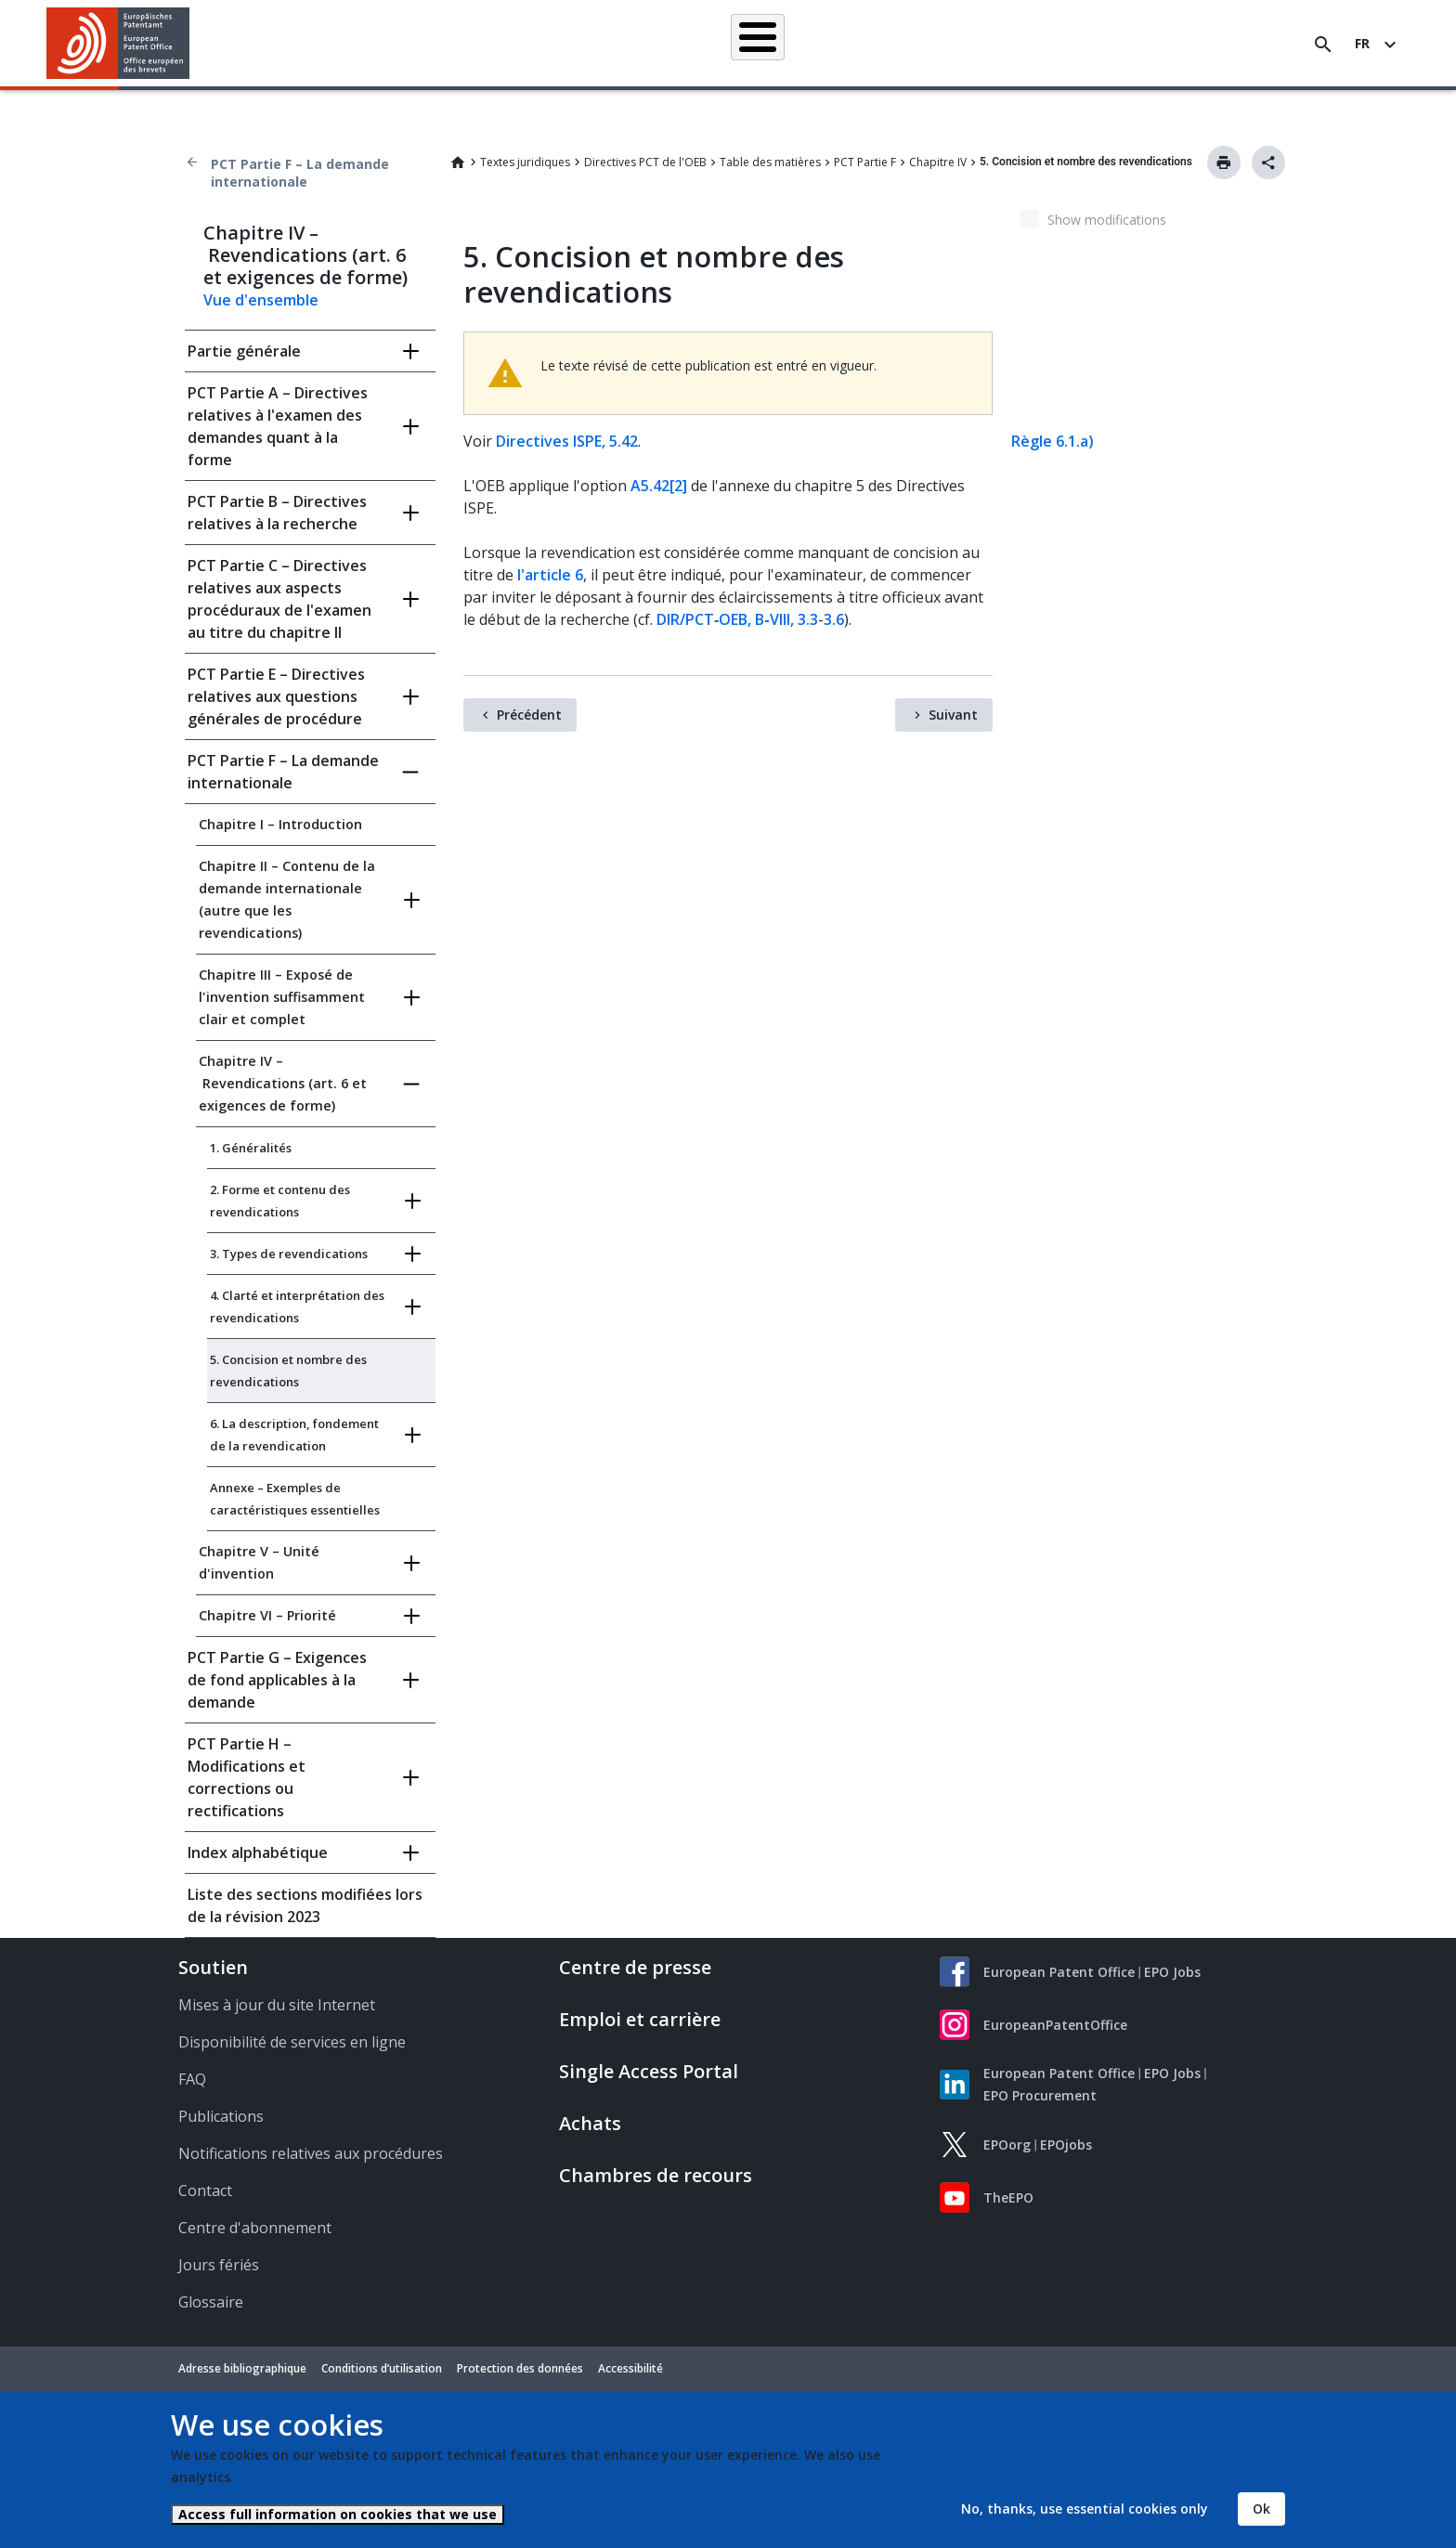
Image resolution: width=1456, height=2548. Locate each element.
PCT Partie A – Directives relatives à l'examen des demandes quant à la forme (278, 426)
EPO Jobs (1172, 1972)
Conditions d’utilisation (381, 2368)
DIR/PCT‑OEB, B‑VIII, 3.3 (737, 619)
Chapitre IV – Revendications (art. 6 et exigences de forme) (283, 1083)
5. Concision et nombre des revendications (288, 1370)
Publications (221, 2116)
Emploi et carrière (640, 2019)
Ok (1261, 2508)
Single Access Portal (648, 2071)
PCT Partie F (865, 162)
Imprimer (1224, 162)
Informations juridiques (753, 43)
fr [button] (1362, 43)
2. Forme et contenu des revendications (280, 1200)
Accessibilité (630, 2368)
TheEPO (1008, 2197)
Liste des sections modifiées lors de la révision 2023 (305, 1905)
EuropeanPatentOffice (1055, 2025)
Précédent (529, 714)
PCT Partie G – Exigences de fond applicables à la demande (277, 1679)
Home (457, 162)
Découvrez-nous (1158, 43)
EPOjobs (1066, 2144)
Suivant (953, 714)
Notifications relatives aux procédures (310, 2153)
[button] (192, 44)
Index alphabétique (258, 1852)
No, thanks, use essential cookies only (1084, 2508)
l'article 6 (550, 575)
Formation (1051, 43)
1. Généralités (251, 1147)
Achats (590, 2123)
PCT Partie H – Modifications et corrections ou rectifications (247, 1777)
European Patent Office (1059, 1972)
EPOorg (1007, 2144)
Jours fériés (218, 2265)
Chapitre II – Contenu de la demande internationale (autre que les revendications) (287, 899)
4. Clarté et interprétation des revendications (297, 1306)
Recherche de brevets (452, 43)
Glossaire (210, 2302)
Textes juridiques (525, 162)
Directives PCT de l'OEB (645, 162)
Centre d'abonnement (255, 2227)
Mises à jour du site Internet (276, 2005)
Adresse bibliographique (242, 2368)
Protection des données (520, 2368)
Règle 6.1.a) (1052, 441)
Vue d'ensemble (260, 300)
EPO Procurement (1040, 2095)
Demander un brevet (601, 43)
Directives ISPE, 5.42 (567, 441)
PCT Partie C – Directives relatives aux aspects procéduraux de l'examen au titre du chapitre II (279, 599)
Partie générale (244, 351)
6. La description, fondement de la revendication (294, 1434)
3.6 (834, 619)
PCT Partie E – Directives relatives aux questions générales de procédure (276, 696)
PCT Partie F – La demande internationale (300, 172)
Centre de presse (635, 1967)
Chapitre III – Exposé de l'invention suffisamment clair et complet (282, 997)
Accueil (335, 43)
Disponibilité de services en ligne (292, 2042)
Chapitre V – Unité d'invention (259, 1562)
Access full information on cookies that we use (337, 2514)
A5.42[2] (658, 485)
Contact (205, 2190)
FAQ (192, 2079)
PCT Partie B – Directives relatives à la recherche (277, 512)
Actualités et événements (920, 43)
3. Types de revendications (289, 1253)
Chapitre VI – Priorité (267, 1615)
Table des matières (770, 162)
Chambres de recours (655, 2175)
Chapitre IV (938, 162)
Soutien (213, 1967)
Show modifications (1106, 219)
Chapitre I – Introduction (280, 824)
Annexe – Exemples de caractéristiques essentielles (295, 1498)
